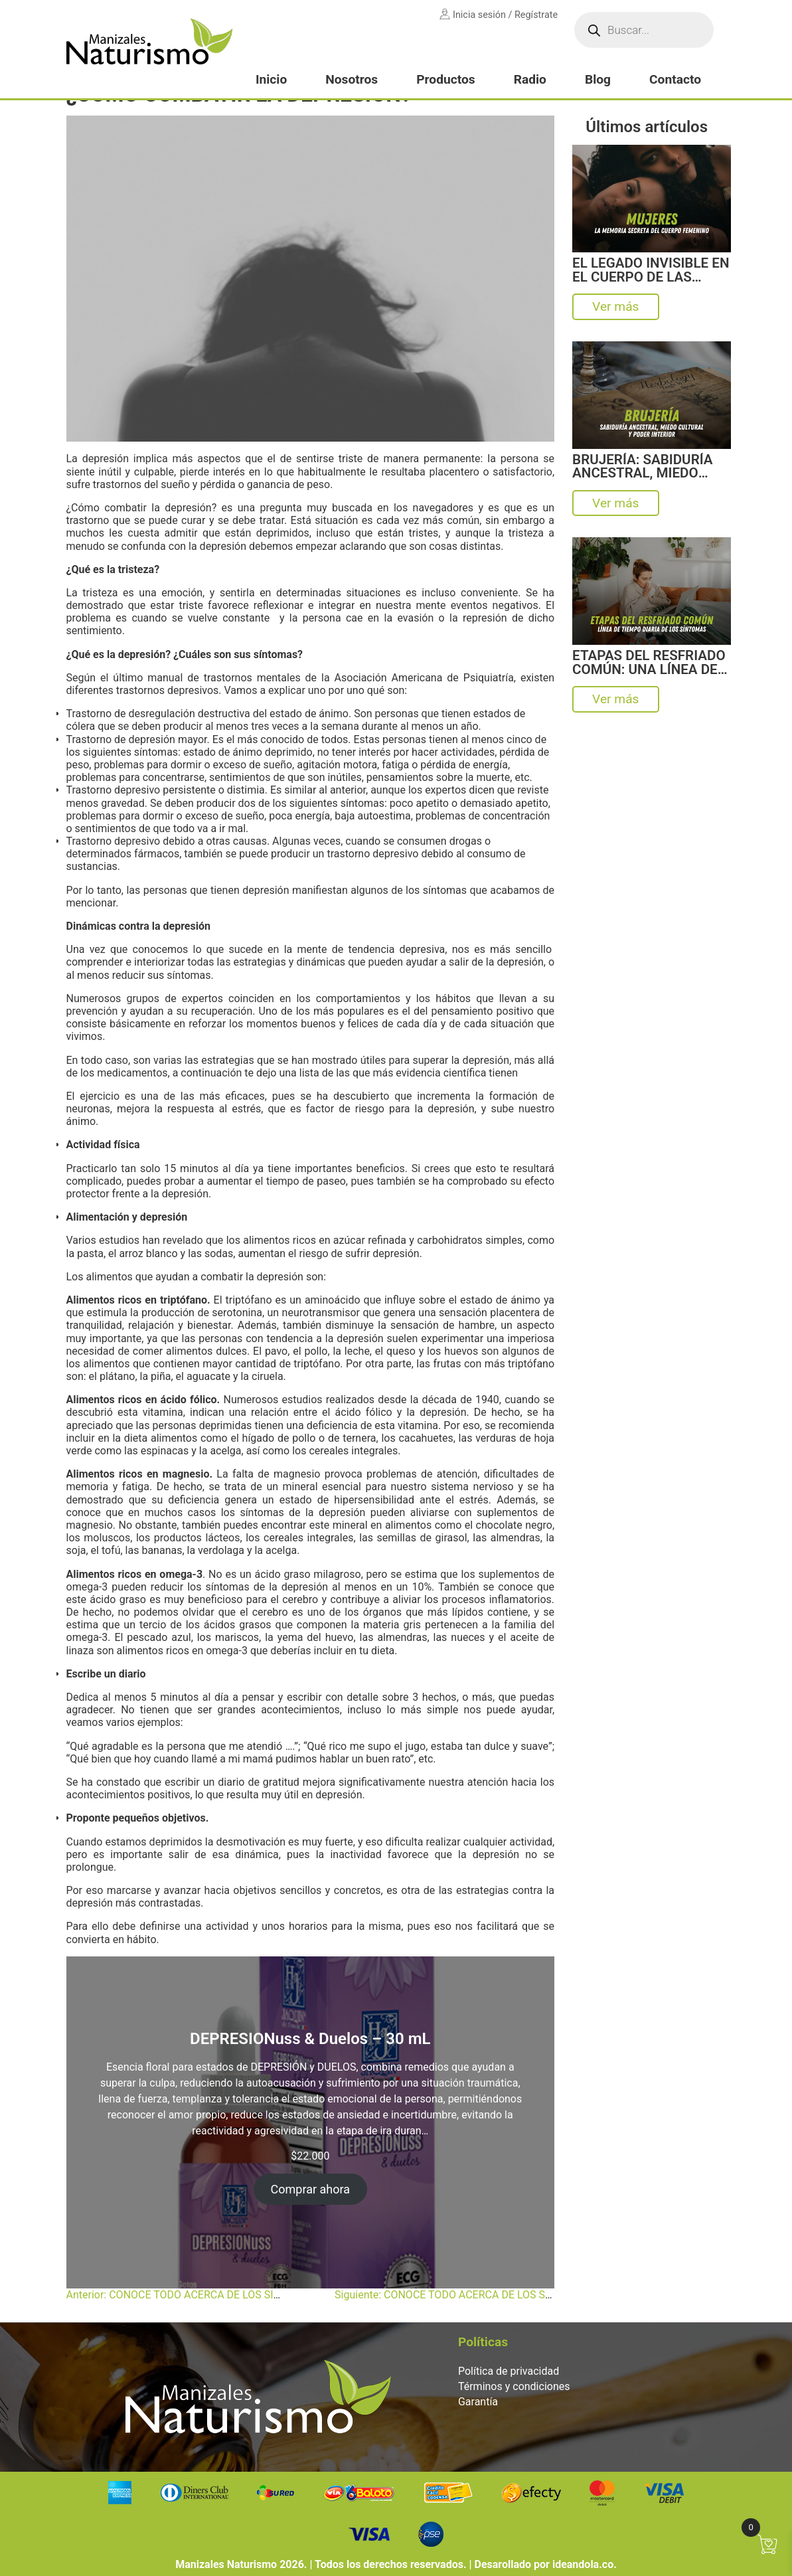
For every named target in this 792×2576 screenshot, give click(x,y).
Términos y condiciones (514, 2386)
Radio (530, 79)
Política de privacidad (508, 2371)
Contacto (675, 79)
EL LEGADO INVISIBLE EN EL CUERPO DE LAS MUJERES (650, 270)
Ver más (615, 306)
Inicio (271, 79)
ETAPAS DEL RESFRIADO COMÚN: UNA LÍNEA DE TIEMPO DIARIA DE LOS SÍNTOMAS (649, 662)
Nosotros (351, 79)
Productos (445, 79)
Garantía (478, 2401)
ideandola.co (582, 2564)
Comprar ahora (311, 2189)
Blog (598, 79)
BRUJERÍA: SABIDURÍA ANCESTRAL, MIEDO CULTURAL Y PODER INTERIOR (642, 466)
